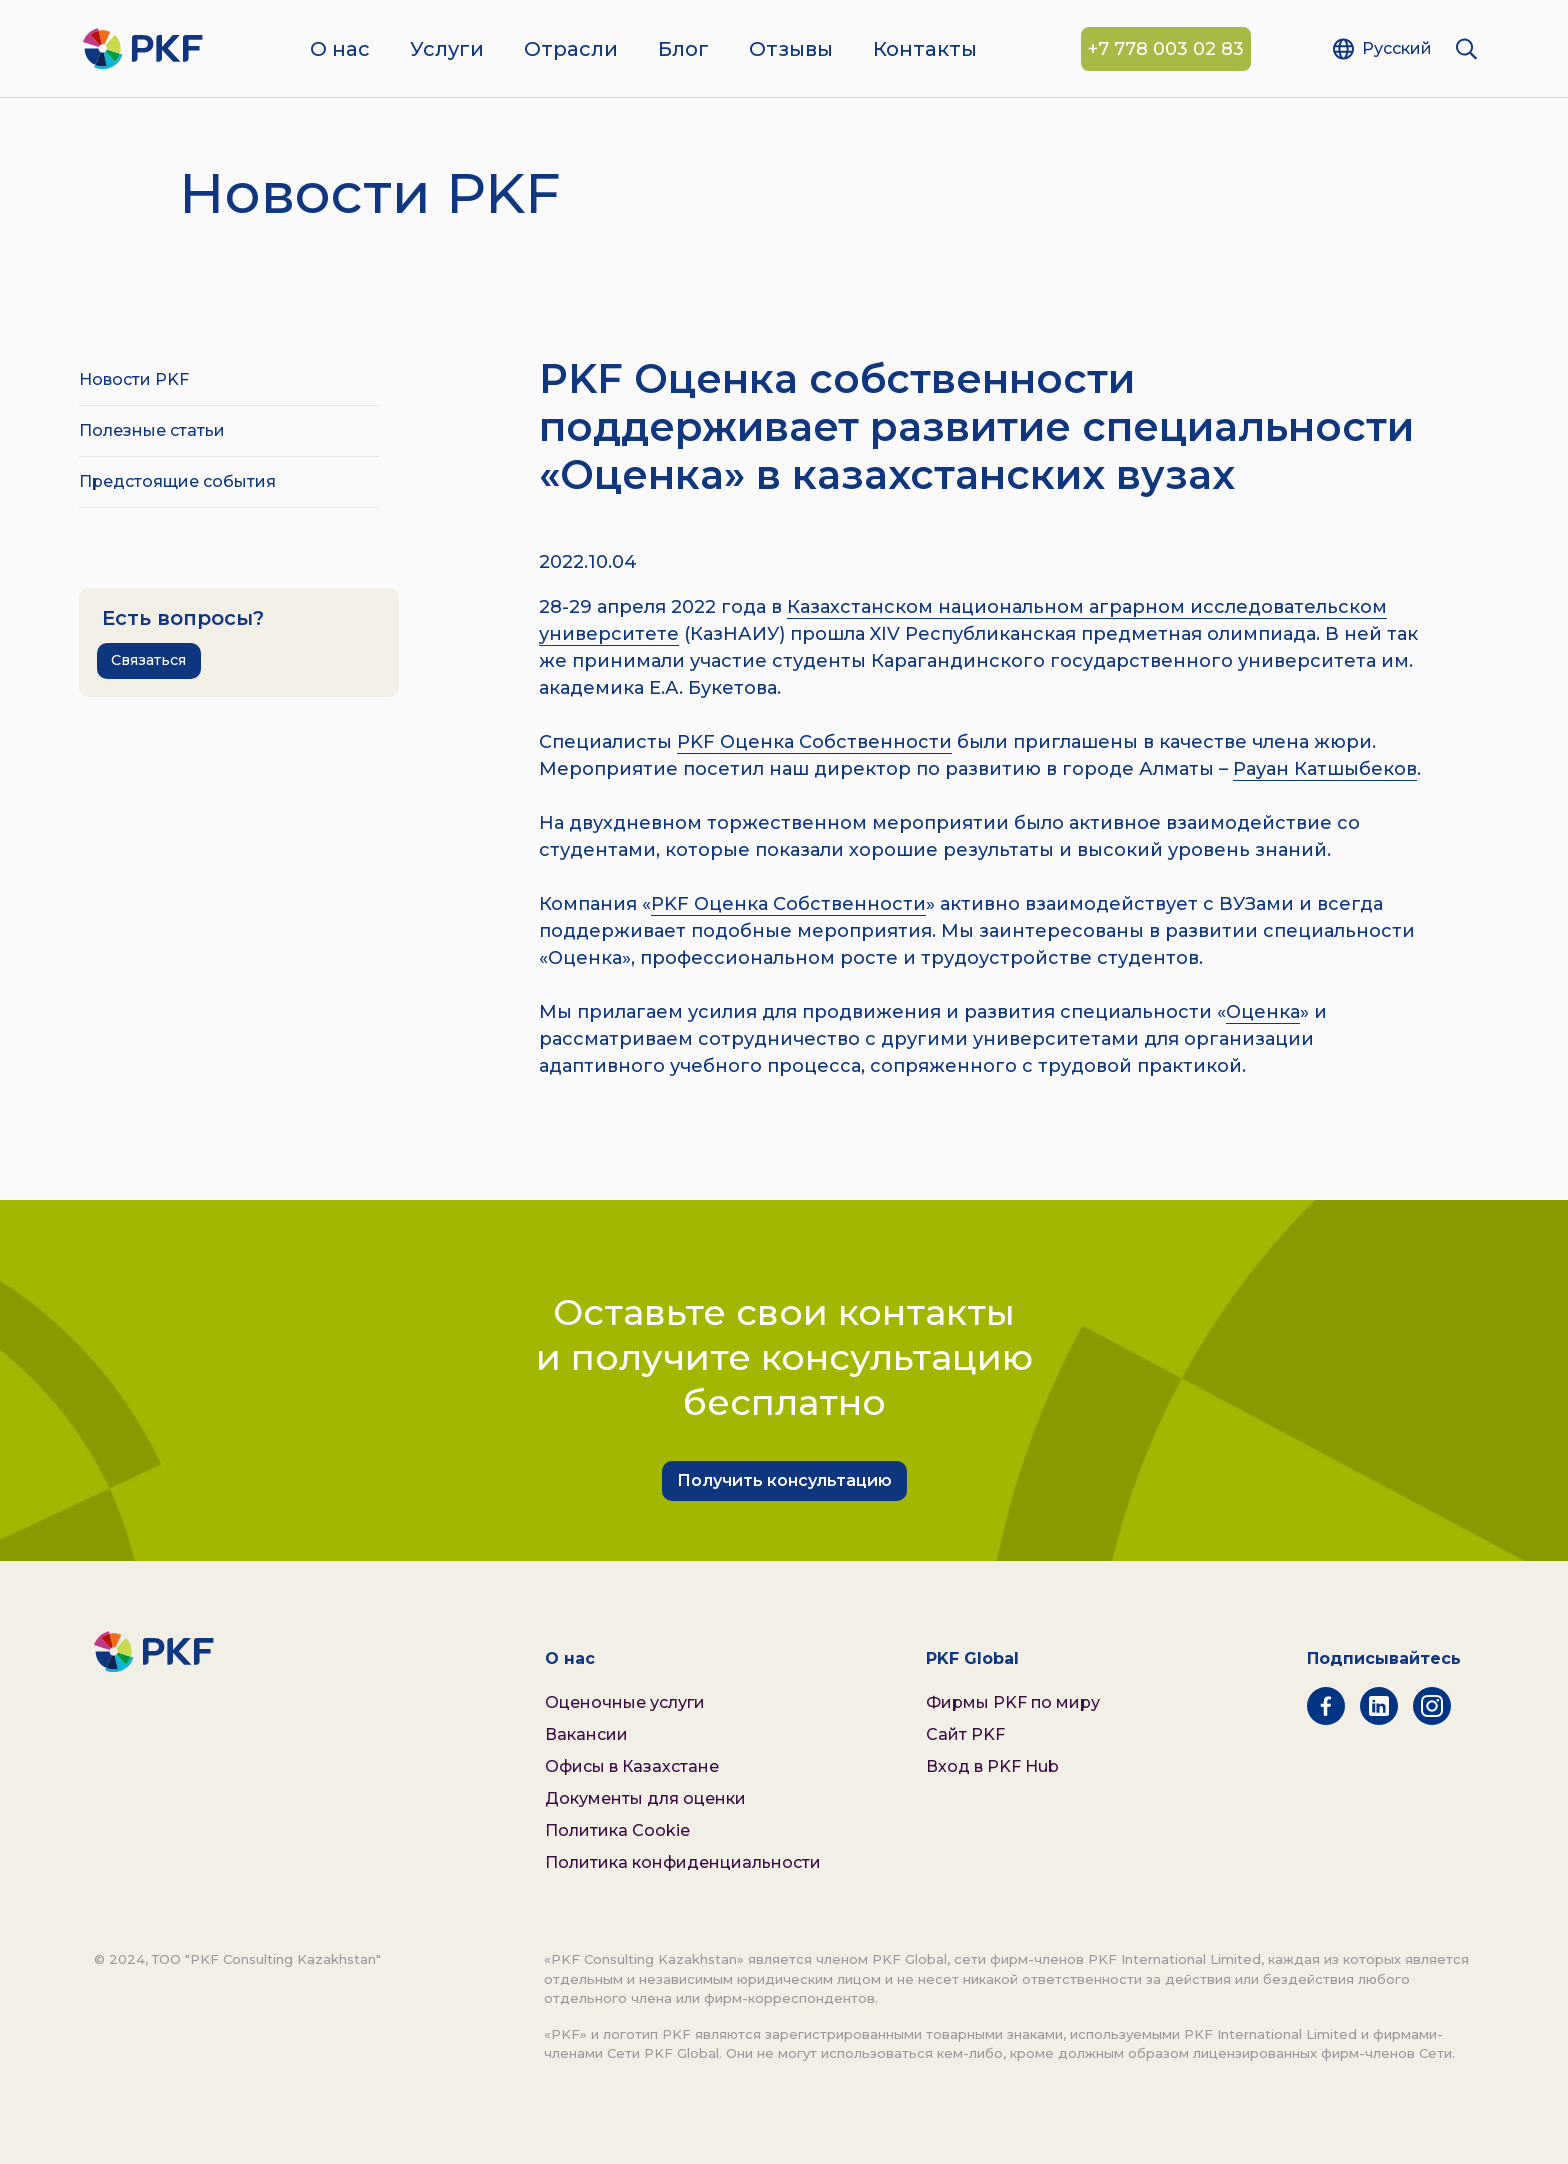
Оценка (1263, 1012)
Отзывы (791, 50)
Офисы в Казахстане (632, 1766)
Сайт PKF (965, 1734)
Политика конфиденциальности (683, 1862)
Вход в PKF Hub (992, 1766)
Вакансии (586, 1734)
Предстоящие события (177, 481)
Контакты (925, 50)
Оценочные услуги (625, 1702)
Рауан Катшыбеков (1325, 769)
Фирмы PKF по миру (1013, 1702)
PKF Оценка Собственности (814, 742)
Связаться (148, 660)
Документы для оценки (645, 1798)
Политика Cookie (617, 1830)
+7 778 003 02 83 (1166, 50)
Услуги (447, 50)
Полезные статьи (152, 430)
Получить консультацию (784, 1480)
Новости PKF (134, 379)
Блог (683, 50)
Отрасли (571, 50)
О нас (340, 50)
